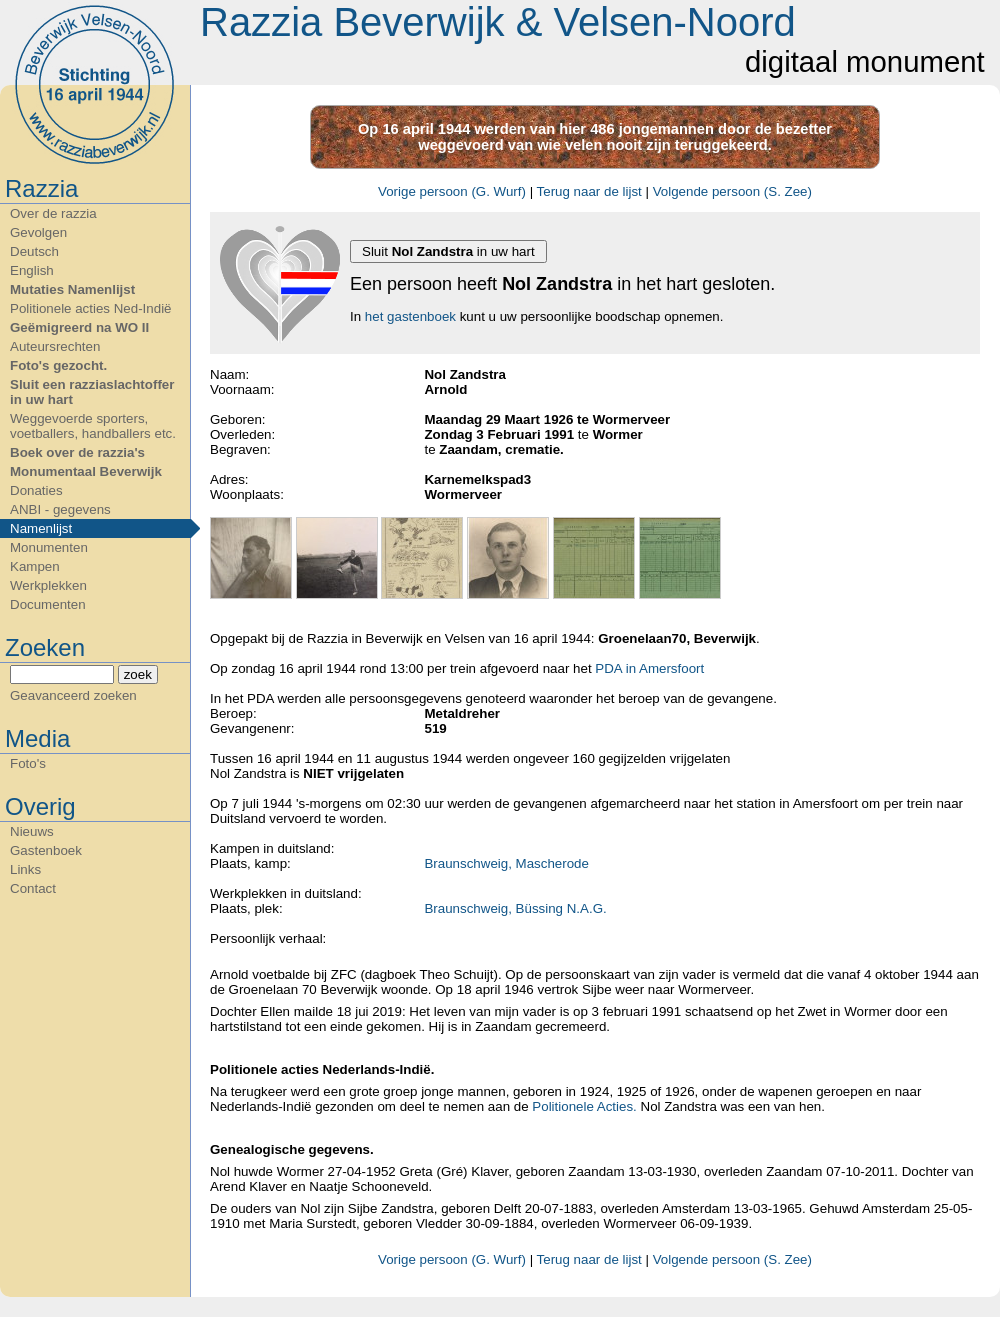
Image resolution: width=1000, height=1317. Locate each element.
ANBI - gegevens (60, 509)
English (32, 270)
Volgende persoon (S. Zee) (732, 191)
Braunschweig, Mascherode (506, 863)
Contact (33, 888)
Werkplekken (48, 585)
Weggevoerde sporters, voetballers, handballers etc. (93, 426)
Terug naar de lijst (589, 191)
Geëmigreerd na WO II (79, 327)
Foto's (28, 763)
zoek (138, 674)
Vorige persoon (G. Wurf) (452, 191)
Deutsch (34, 251)
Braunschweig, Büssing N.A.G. (515, 908)
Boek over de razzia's (77, 452)
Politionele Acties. (584, 1106)
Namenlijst (41, 528)
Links (25, 869)
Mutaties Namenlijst (72, 289)
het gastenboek (410, 316)
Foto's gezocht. (58, 365)
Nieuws (32, 831)
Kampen (35, 566)
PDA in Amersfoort (649, 668)
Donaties (36, 490)
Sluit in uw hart (448, 251)
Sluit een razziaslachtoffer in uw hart (92, 392)
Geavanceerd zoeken (73, 695)
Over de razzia (53, 213)
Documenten (48, 604)
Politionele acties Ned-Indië (91, 308)
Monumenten (49, 547)
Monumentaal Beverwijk (86, 471)
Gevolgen (38, 232)
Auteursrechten (55, 346)
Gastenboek (46, 850)
